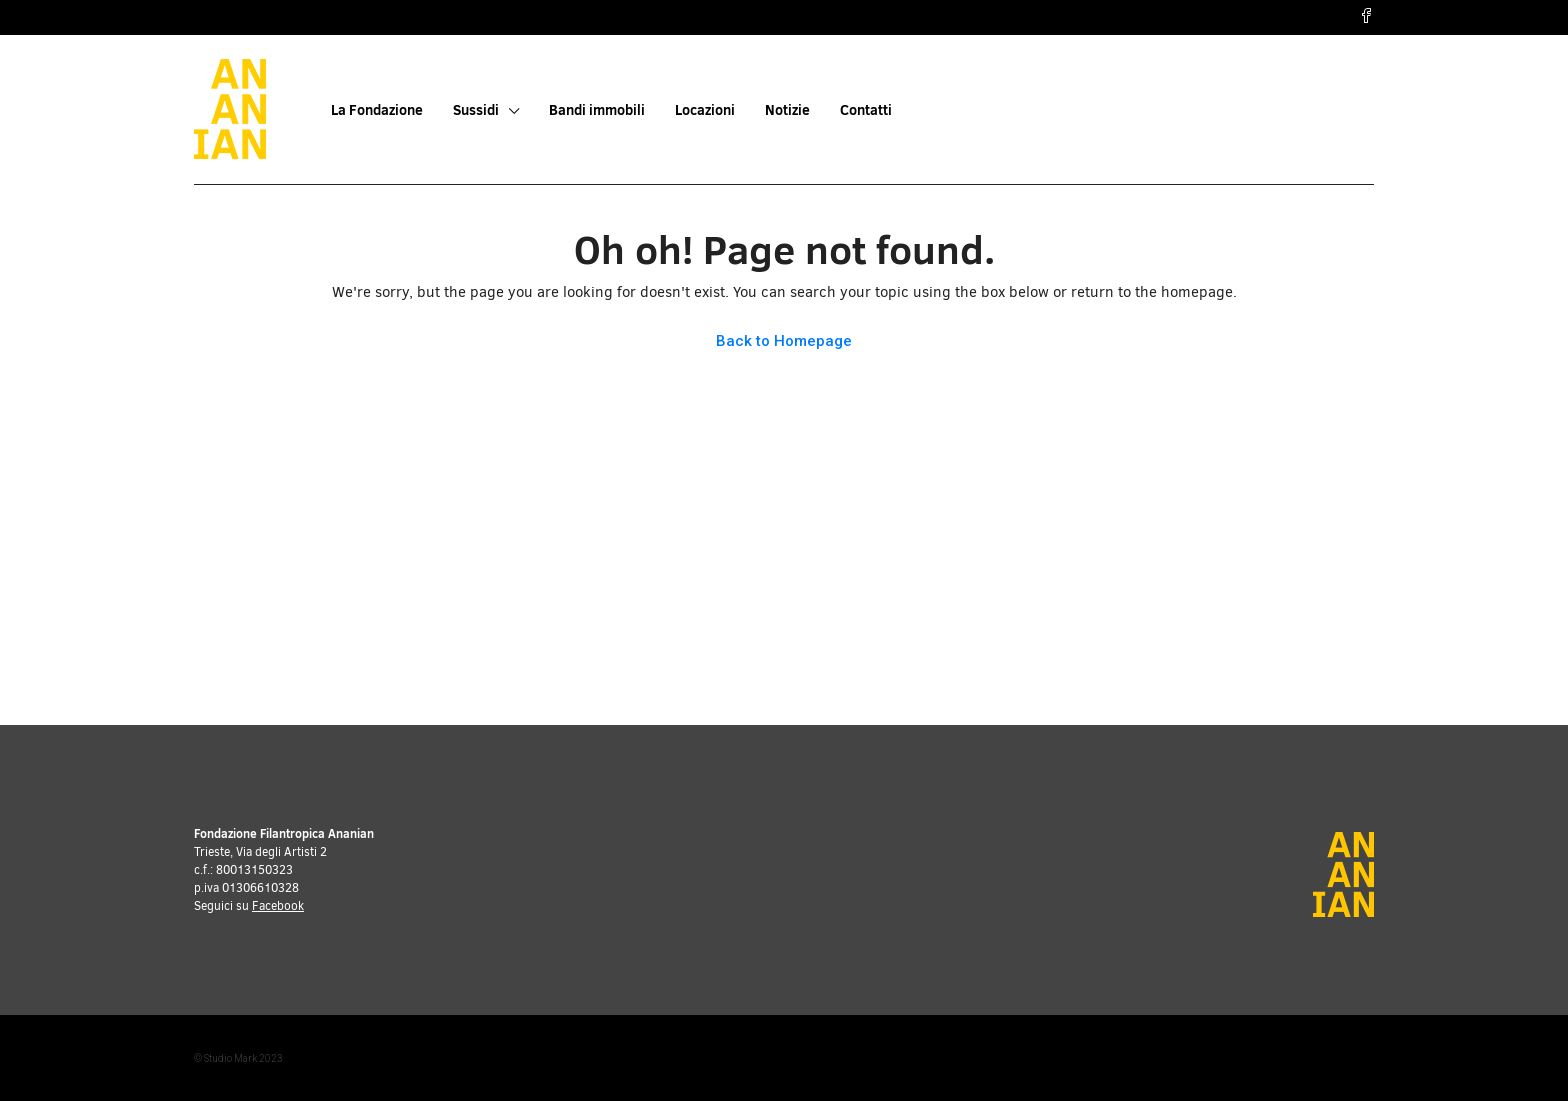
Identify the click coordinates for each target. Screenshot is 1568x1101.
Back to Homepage (784, 341)
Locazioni (705, 110)
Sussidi (476, 110)
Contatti (866, 110)
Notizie (787, 110)
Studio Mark (230, 1058)
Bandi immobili (597, 110)
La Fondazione (377, 110)
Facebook (278, 906)
